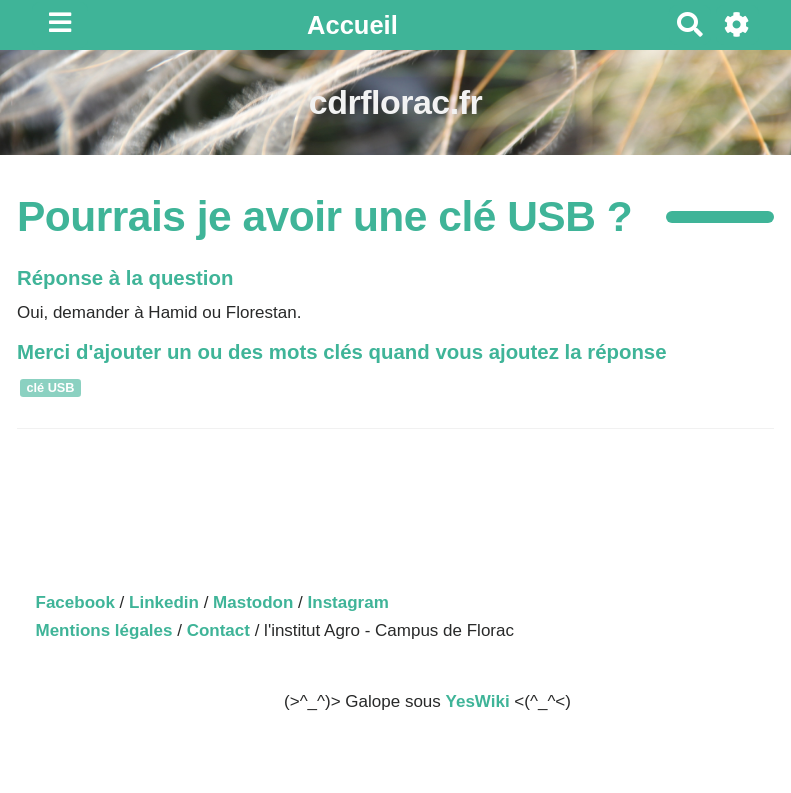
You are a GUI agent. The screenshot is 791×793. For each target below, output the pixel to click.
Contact (218, 630)
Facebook (75, 602)
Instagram (348, 602)
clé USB (50, 387)
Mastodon (253, 602)
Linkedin (164, 602)
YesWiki (478, 701)
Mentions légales (104, 630)
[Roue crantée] (737, 24)
